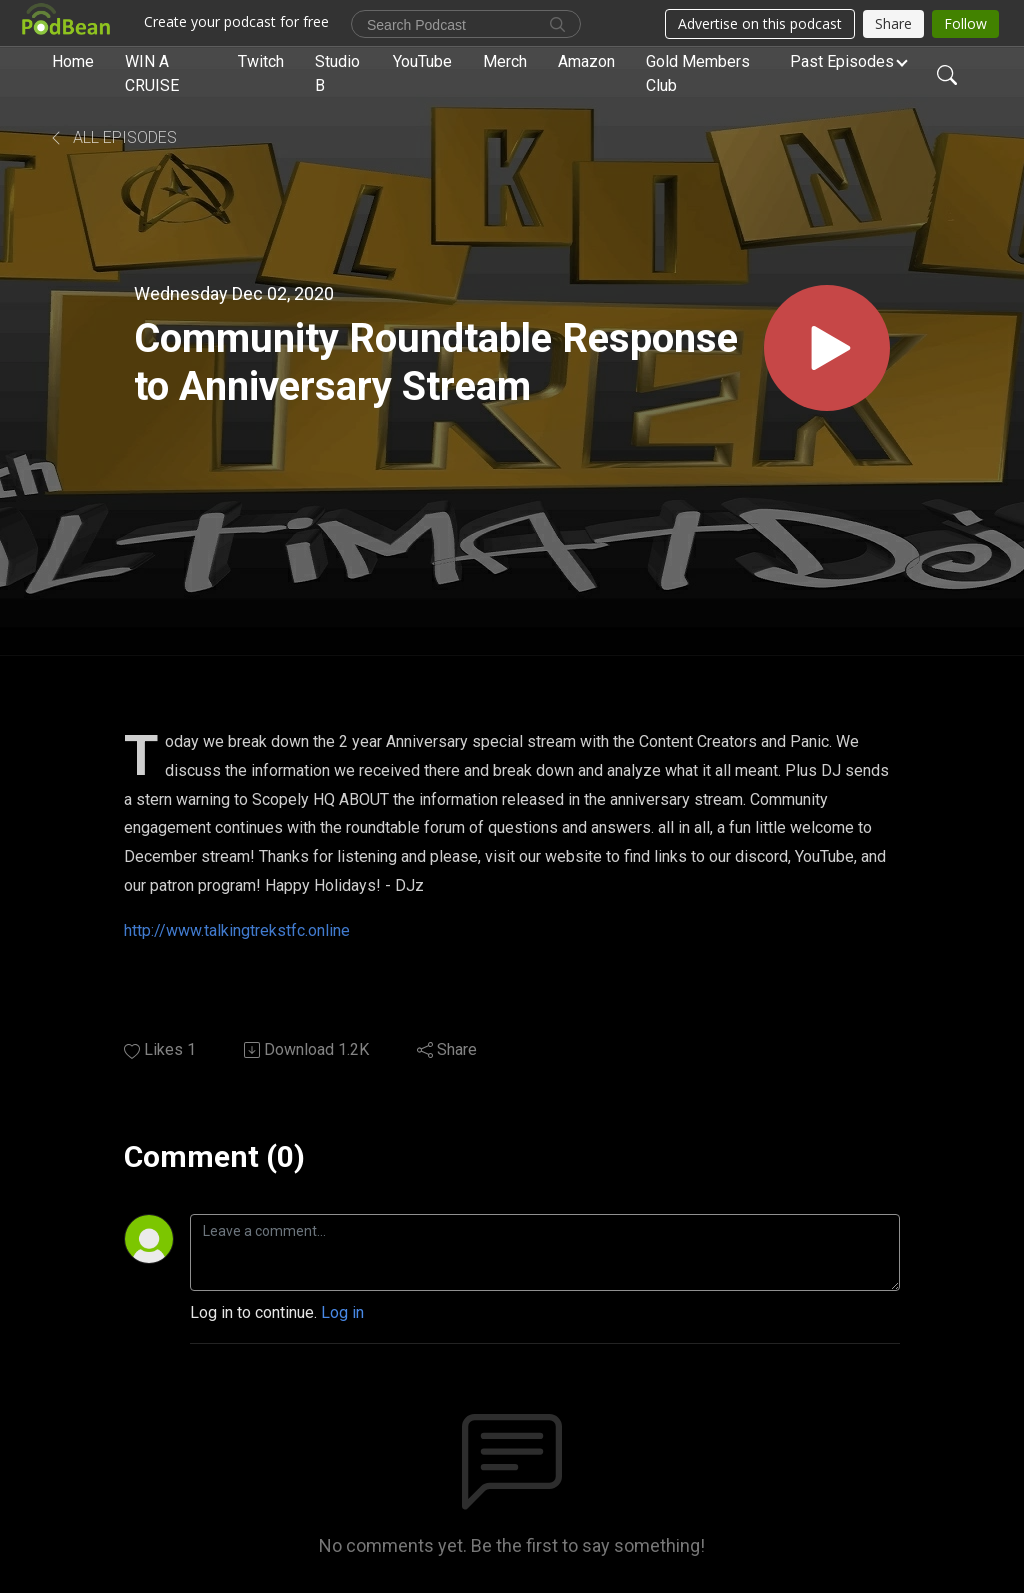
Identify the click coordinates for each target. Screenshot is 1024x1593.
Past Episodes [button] (842, 61)
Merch (505, 61)
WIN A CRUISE (152, 73)
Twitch (261, 61)
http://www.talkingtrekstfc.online (237, 930)
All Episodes (112, 137)
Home (73, 61)
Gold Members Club (698, 73)
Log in (342, 1312)
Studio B (337, 73)
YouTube (422, 61)
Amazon (586, 61)
